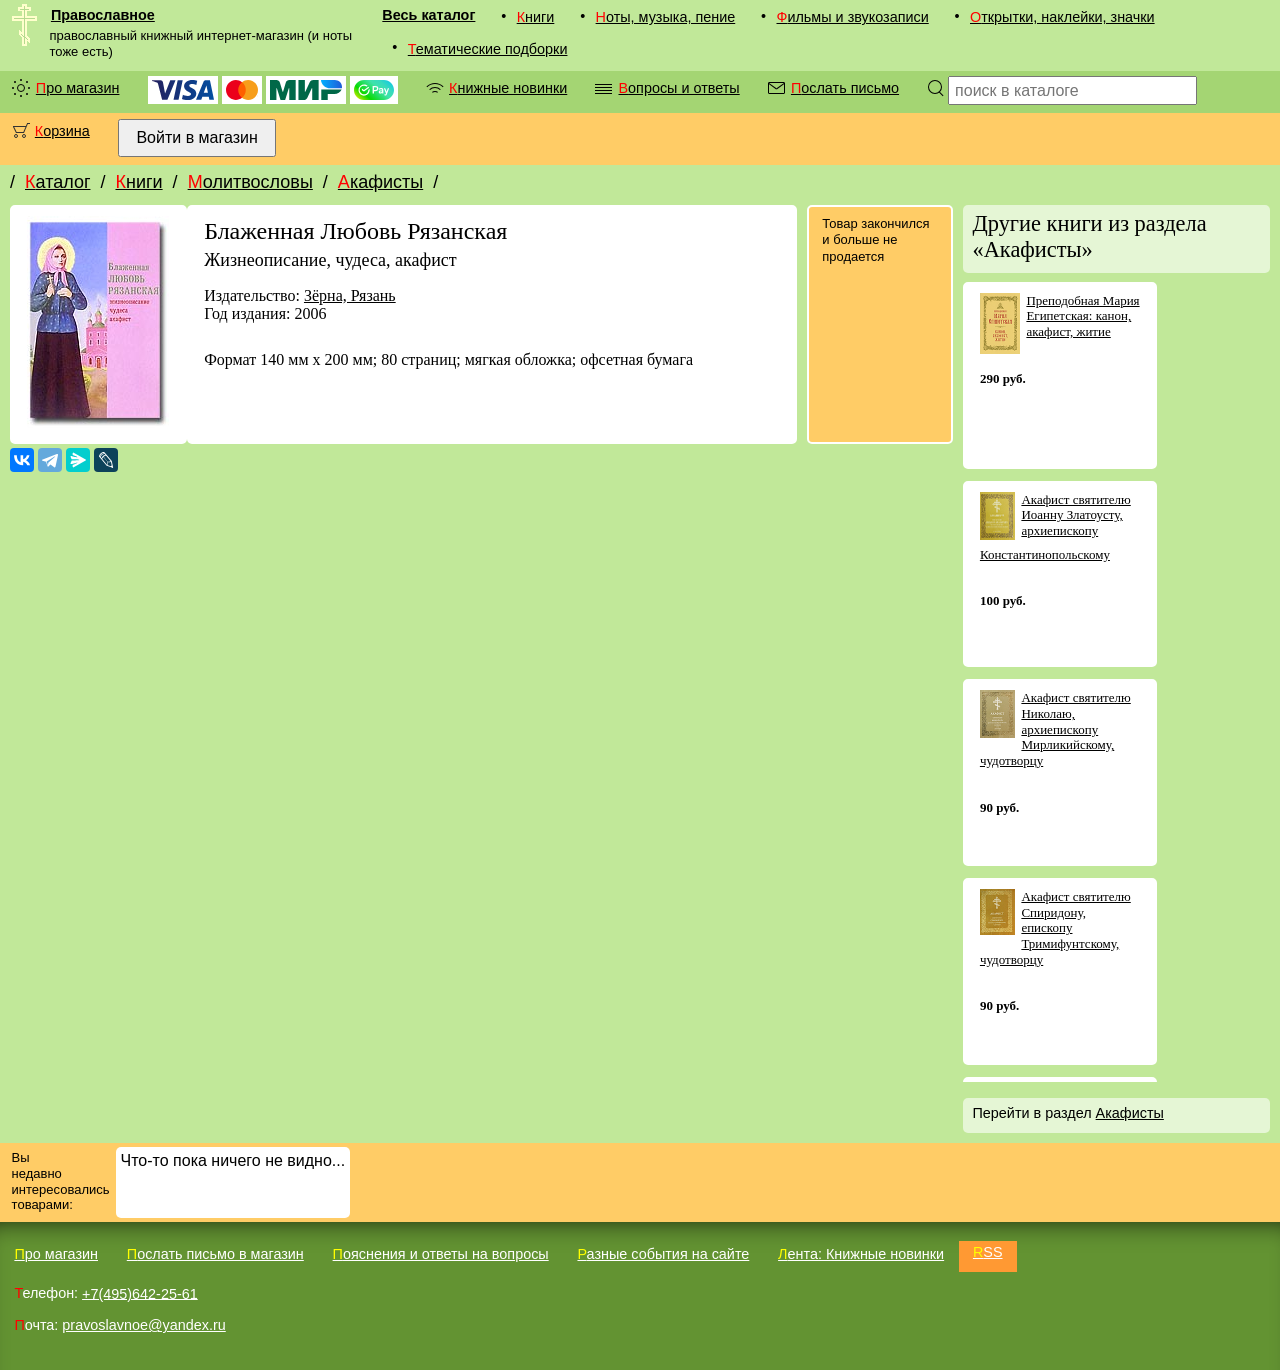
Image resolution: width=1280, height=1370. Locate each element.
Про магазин (78, 88)
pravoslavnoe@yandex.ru (143, 1325)
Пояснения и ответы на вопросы (441, 1254)
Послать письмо (845, 88)
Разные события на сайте (663, 1254)
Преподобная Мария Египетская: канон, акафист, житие (1082, 316)
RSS (988, 1252)
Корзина (62, 131)
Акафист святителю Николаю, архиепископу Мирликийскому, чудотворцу (1055, 728)
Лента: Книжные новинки (861, 1254)
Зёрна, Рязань (350, 295)
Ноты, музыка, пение (666, 17)
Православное (103, 15)
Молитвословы (250, 182)
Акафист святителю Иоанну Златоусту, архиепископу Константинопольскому (1055, 527)
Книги (536, 17)
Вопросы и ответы (678, 88)
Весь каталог (428, 15)
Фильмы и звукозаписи (852, 17)
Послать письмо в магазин (215, 1254)
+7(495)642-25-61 (140, 1293)
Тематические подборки (488, 49)
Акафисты (380, 182)
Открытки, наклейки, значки (1062, 17)
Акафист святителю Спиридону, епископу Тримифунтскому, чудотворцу (1055, 927)
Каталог (57, 182)
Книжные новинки (508, 88)
